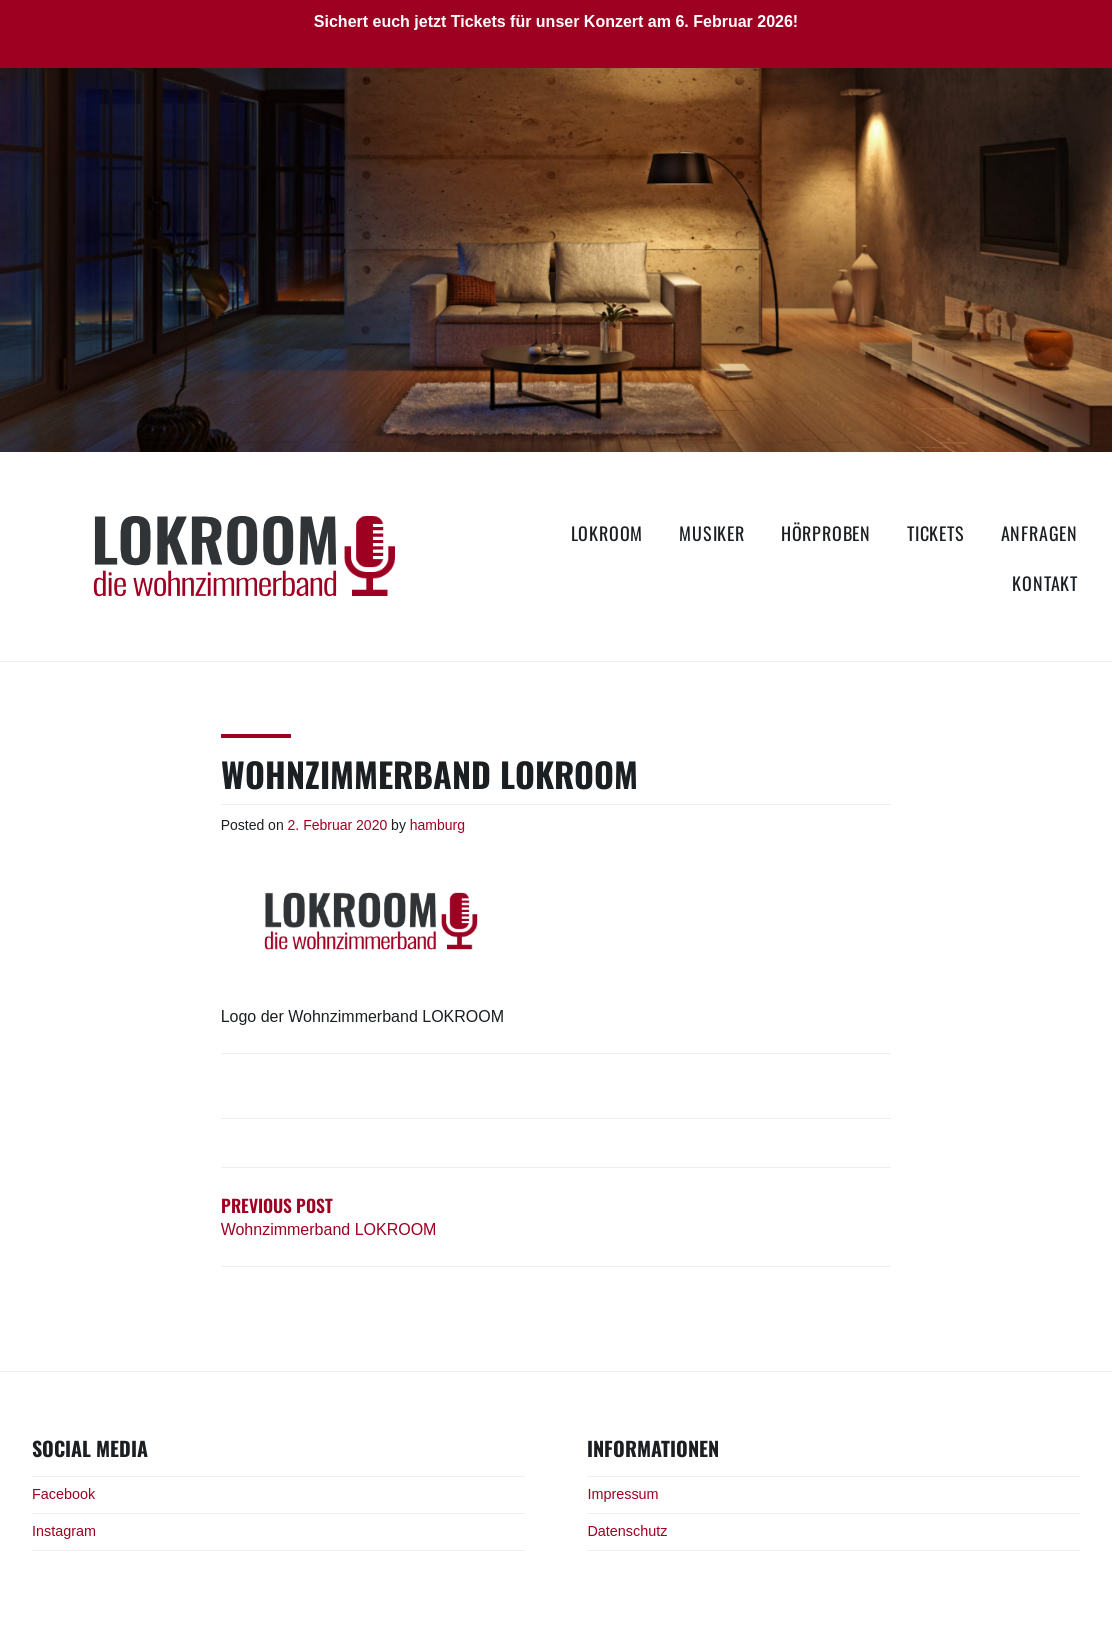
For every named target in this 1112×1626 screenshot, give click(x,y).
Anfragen (1039, 533)
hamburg (437, 825)
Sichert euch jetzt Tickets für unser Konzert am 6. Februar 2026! (556, 21)
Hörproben (826, 533)
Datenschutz (627, 1531)
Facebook (63, 1494)
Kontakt (1045, 583)
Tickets (936, 533)
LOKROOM (607, 533)
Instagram (64, 1531)
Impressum (622, 1494)
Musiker (712, 533)
